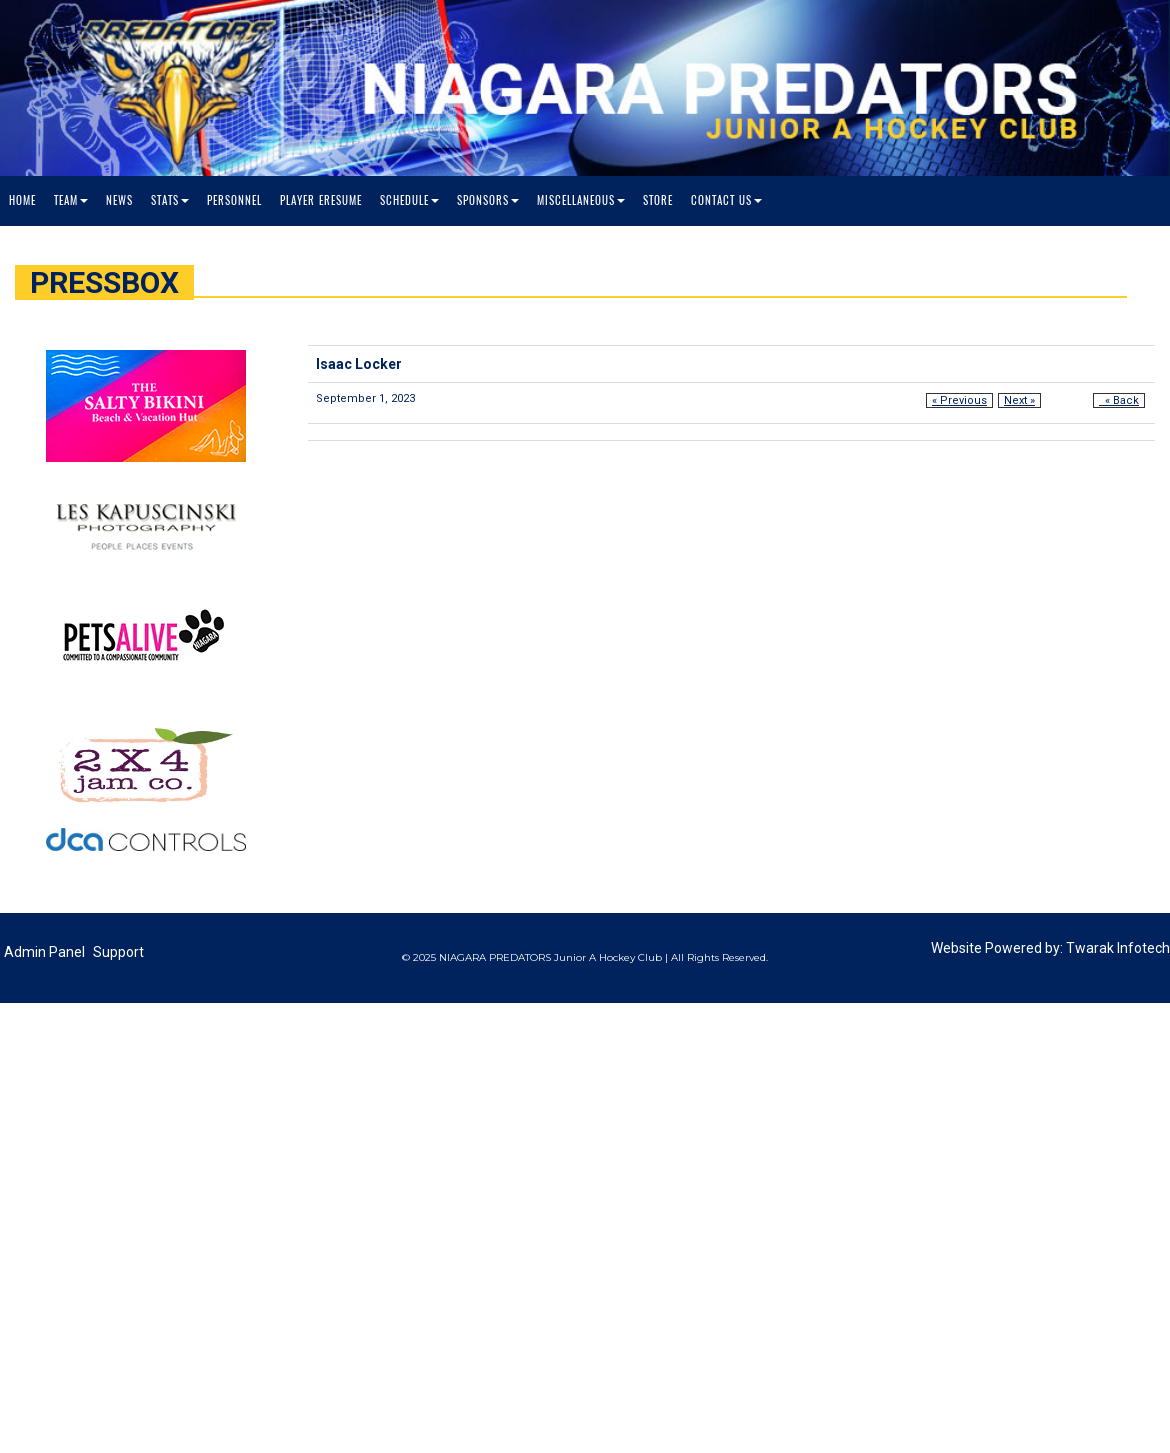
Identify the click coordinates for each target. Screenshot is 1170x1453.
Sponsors (488, 200)
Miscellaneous (581, 200)
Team (71, 200)
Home (22, 200)
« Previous (959, 400)
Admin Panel (44, 952)
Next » (1019, 400)
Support (118, 952)
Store (658, 200)
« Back (1119, 400)
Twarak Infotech (1118, 948)
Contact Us (726, 200)
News (119, 200)
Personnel (234, 200)
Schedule (409, 200)
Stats (170, 200)
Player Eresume (321, 200)
